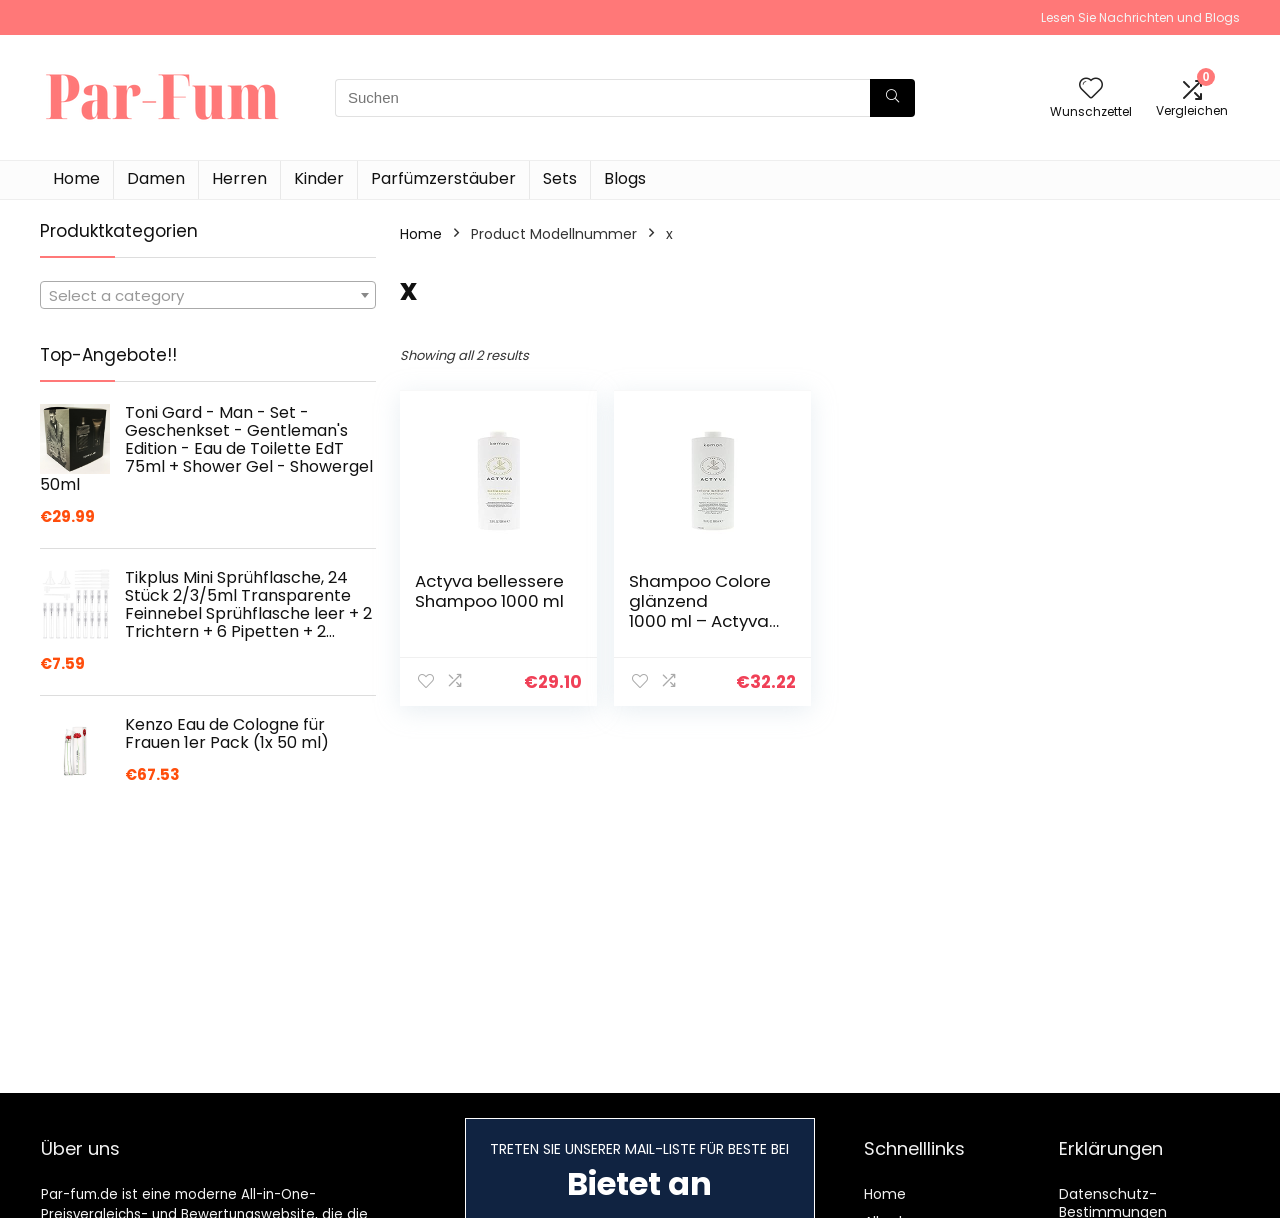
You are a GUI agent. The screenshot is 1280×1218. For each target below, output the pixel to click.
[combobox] (208, 295)
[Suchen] (892, 98)
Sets (560, 178)
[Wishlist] (1091, 89)
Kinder (319, 178)
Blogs (625, 178)
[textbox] (208, 296)
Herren (239, 178)
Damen (156, 178)
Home (76, 178)
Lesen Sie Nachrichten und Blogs (1140, 17)
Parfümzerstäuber (443, 178)
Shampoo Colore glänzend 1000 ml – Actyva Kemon (700, 611)
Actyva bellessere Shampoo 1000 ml (489, 591)
